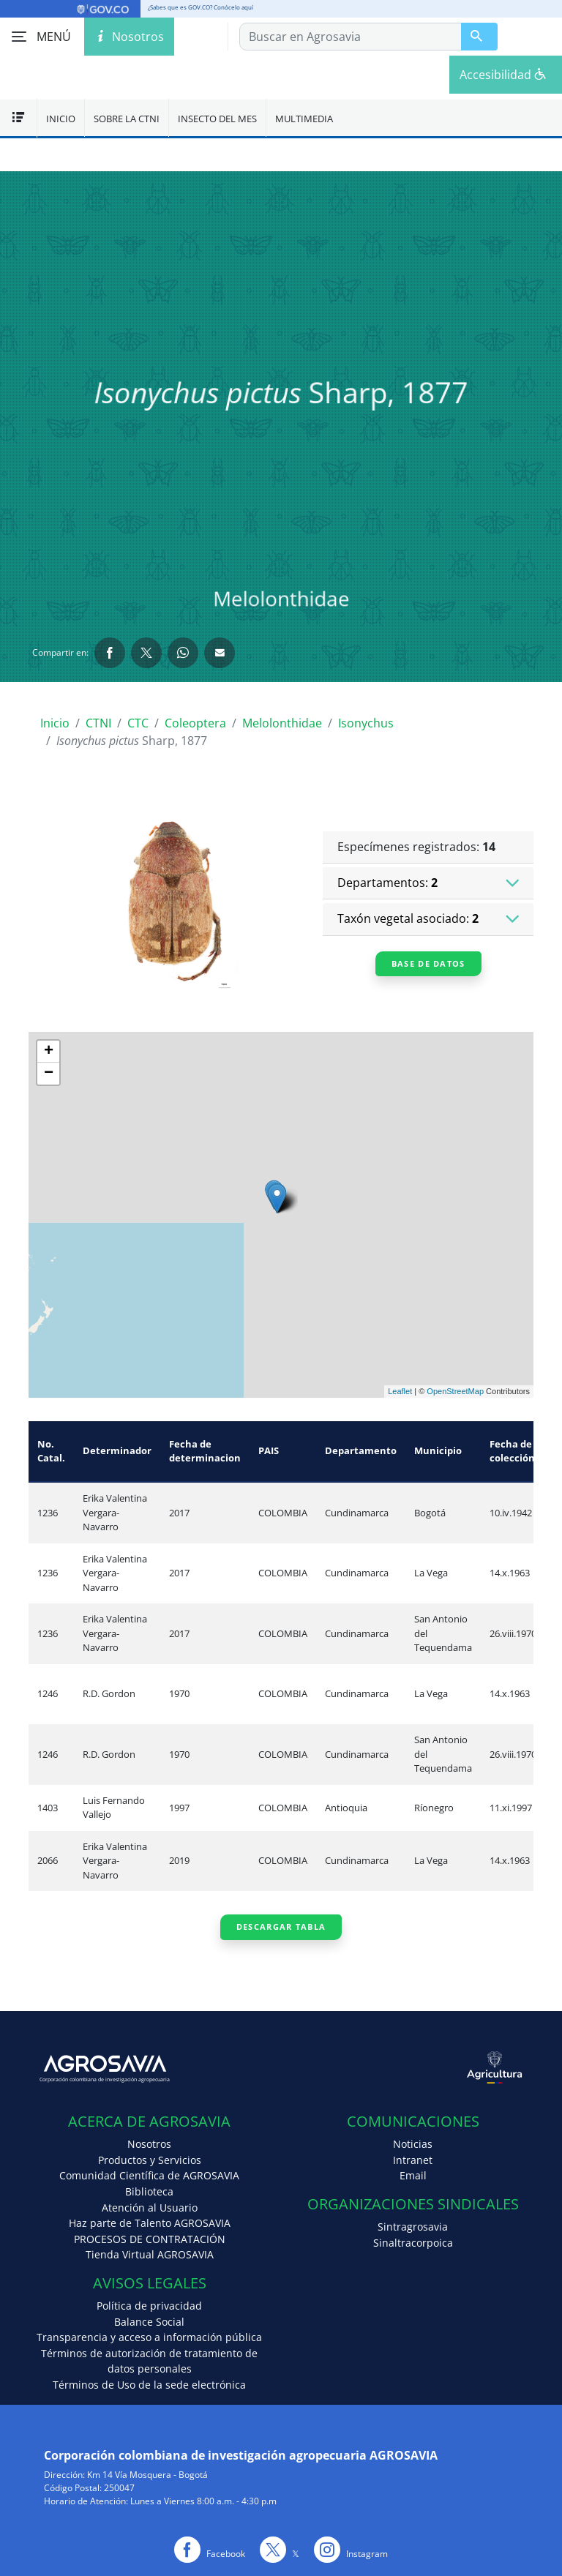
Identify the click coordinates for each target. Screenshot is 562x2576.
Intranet (412, 2160)
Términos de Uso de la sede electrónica (149, 2385)
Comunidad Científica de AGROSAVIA (149, 2175)
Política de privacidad (149, 2306)
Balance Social (149, 2322)
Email (413, 2175)
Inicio (60, 118)
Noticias (412, 2144)
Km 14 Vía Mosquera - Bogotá (147, 2474)
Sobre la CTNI (127, 118)
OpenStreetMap (455, 1391)
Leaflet (400, 1391)
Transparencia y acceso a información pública (149, 2337)
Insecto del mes (217, 118)
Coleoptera (195, 723)
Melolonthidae (282, 723)
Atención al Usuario (150, 2207)
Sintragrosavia (413, 2227)
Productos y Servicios (149, 2160)
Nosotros (149, 2144)
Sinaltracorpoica (413, 2243)
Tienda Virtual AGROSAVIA (150, 2254)
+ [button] (48, 1052)
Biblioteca (149, 2191)
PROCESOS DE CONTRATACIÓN (149, 2239)
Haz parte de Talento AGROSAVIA (150, 2223)
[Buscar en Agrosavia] (479, 36)
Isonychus (366, 723)
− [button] (48, 1074)
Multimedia (304, 118)
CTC (138, 723)
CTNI (98, 723)
